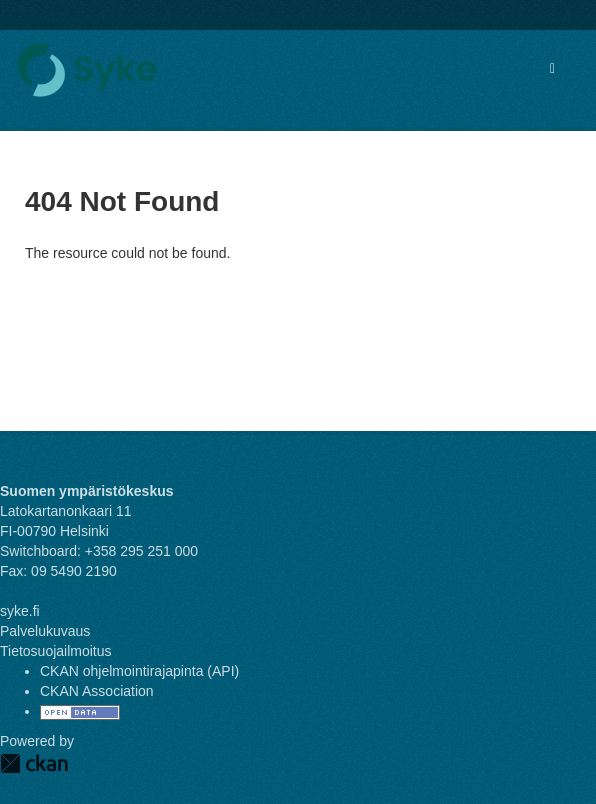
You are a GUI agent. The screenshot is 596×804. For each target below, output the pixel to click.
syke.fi (20, 611)
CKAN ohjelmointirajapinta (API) (139, 671)
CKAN (34, 763)
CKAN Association (97, 691)
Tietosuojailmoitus (56, 651)
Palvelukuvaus (45, 631)
